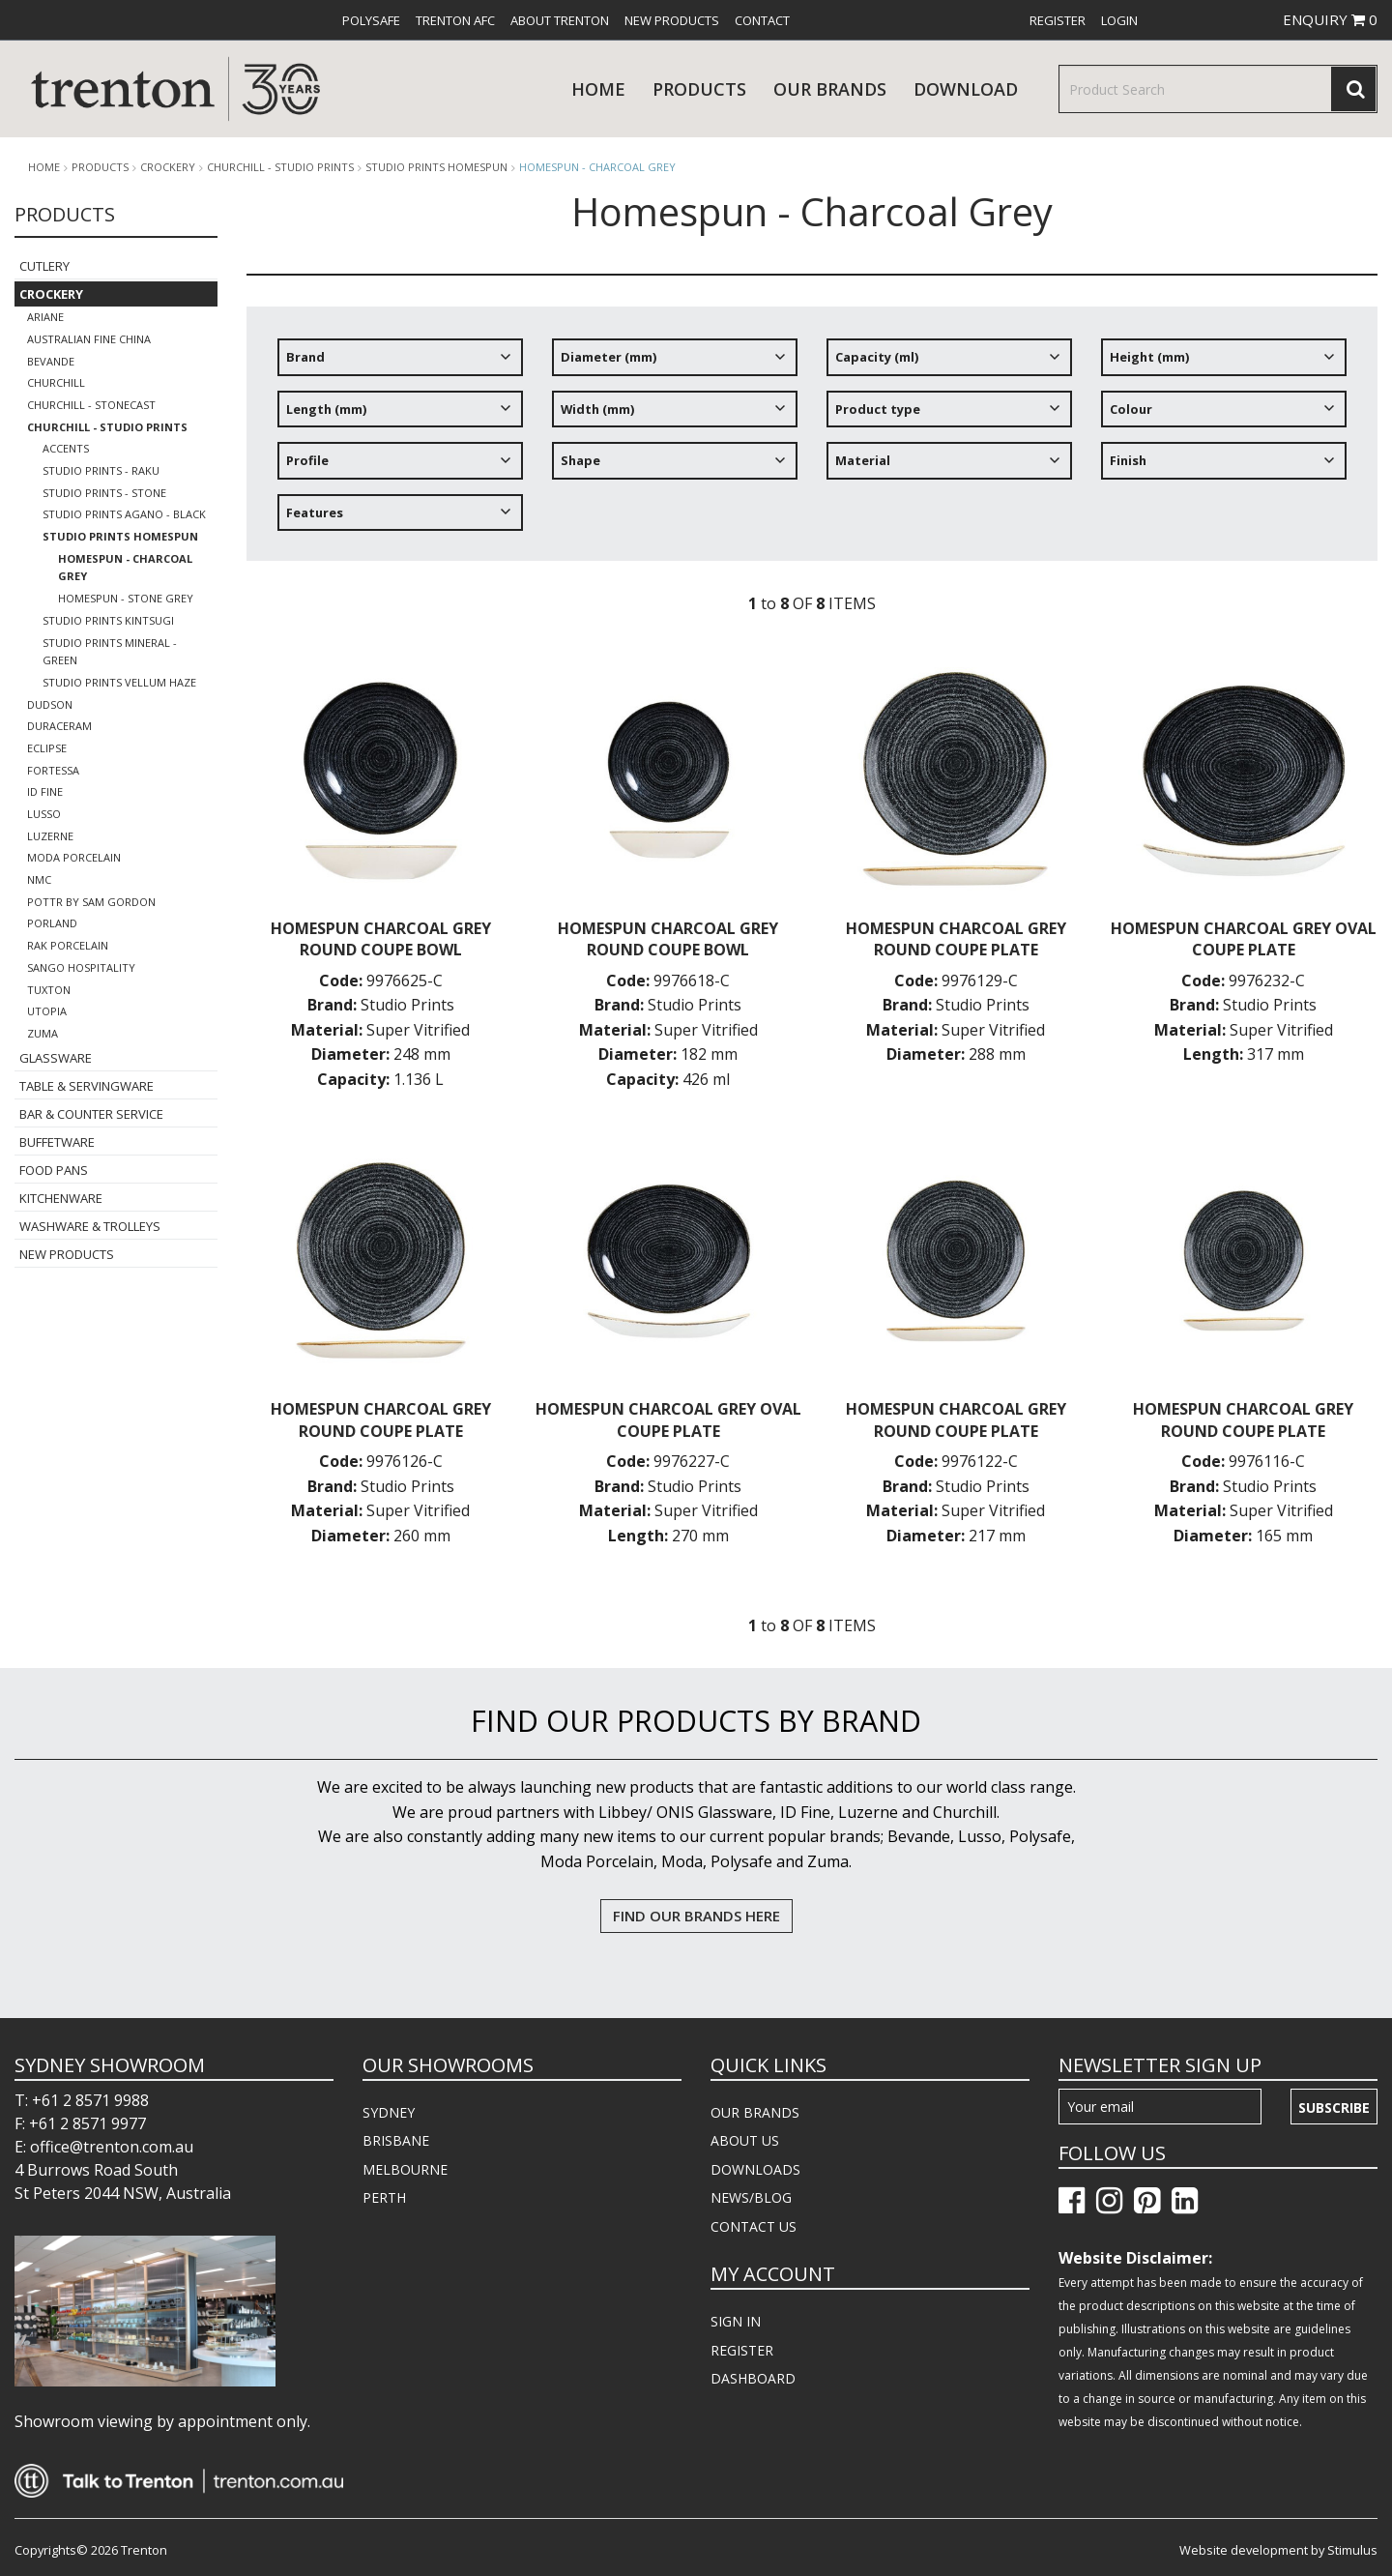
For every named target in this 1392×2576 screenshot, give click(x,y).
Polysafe (371, 20)
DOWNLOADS (755, 2169)
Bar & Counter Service (91, 1114)
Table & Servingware (86, 1086)
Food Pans (53, 1170)
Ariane (45, 316)
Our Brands (829, 89)
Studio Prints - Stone (104, 492)
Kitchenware (60, 1198)
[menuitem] (371, 20)
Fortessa (53, 770)
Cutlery (44, 266)
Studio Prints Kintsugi (108, 620)
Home (598, 89)
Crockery (167, 167)
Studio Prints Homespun (436, 167)
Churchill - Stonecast (91, 404)
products (699, 89)
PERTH (384, 2197)
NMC (39, 879)
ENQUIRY (1330, 19)
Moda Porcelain (74, 857)
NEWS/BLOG (751, 2197)
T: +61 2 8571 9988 (81, 2100)
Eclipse (47, 748)
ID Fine (45, 791)
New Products (671, 20)
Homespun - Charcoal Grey (597, 166)
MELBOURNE (405, 2169)
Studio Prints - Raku (101, 470)
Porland (52, 923)
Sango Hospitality (81, 967)
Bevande (50, 361)
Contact (762, 20)
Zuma (42, 1033)
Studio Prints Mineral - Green (110, 651)
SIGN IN (735, 2321)
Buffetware (57, 1142)
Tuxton (49, 989)
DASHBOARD (753, 2378)
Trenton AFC (455, 20)
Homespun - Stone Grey (125, 598)
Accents (66, 448)
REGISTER (741, 2350)
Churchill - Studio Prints (280, 167)
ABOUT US (744, 2140)
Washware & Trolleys (89, 1226)
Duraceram (59, 725)
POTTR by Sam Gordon (91, 901)
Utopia (47, 1011)
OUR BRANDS (754, 2112)
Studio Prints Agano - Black (124, 514)
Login (1119, 20)
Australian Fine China (89, 339)
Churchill (56, 382)
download (966, 89)
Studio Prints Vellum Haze (119, 682)
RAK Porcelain (67, 945)
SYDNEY (388, 2112)
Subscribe (1334, 2107)
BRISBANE (395, 2140)
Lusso (44, 813)
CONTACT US (753, 2226)
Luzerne (50, 836)
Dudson (49, 704)
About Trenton (559, 20)
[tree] (812, 441)
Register (1058, 20)
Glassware (55, 1058)
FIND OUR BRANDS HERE (696, 1915)
